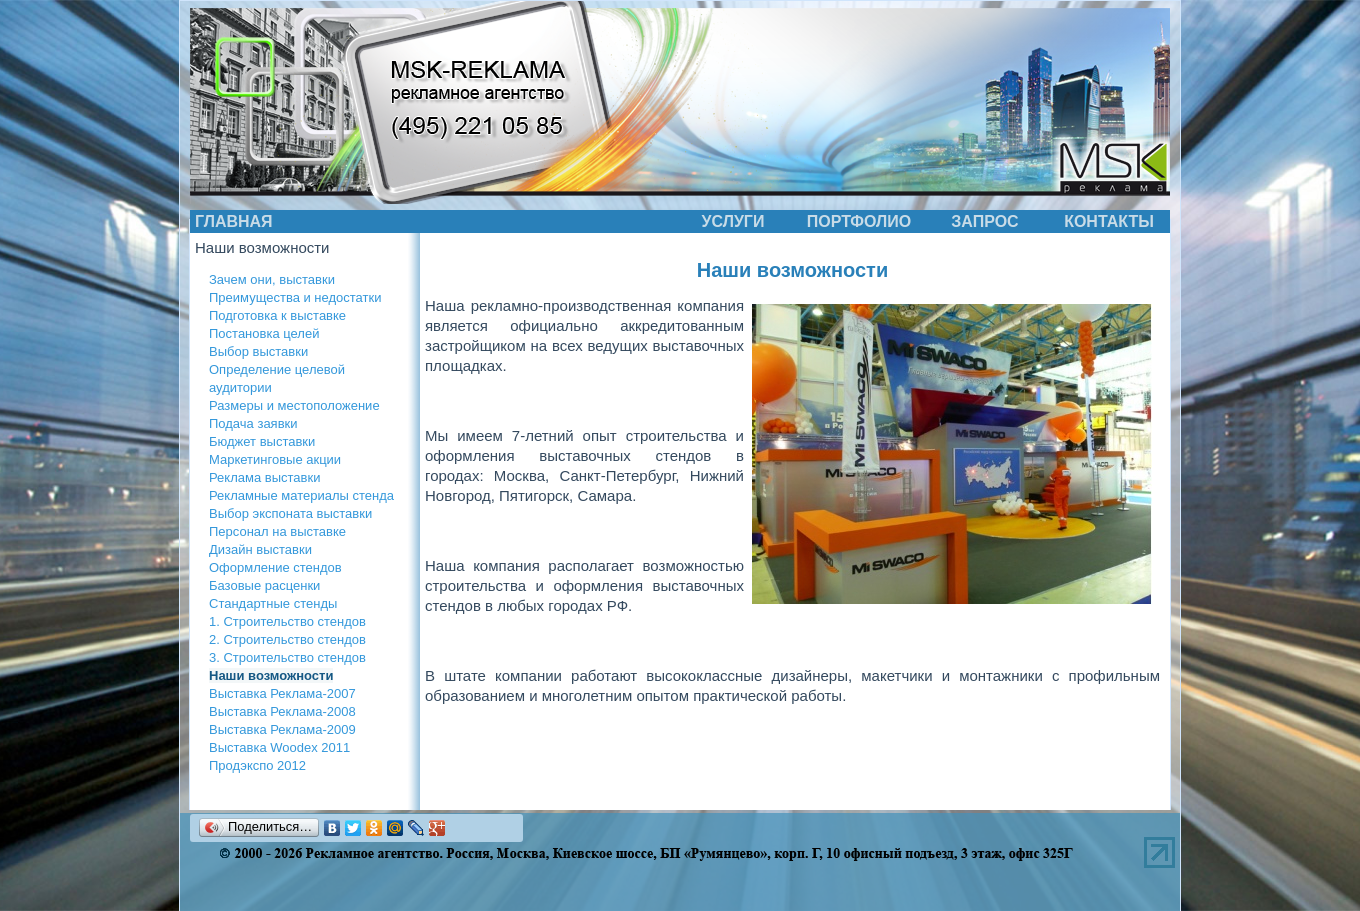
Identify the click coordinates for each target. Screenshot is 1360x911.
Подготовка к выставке (277, 315)
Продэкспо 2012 (257, 765)
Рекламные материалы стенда (301, 495)
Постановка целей (264, 333)
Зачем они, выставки (272, 279)
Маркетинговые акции (275, 459)
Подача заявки (253, 423)
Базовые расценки (264, 585)
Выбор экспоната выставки (290, 513)
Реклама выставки (264, 477)
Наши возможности (271, 675)
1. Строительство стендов (287, 621)
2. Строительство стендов (287, 639)
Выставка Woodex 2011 (279, 747)
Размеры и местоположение (294, 405)
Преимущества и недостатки (295, 297)
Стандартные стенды (273, 603)
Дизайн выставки (260, 549)
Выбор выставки (258, 351)
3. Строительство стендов (287, 657)
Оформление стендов (275, 567)
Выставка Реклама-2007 (282, 693)
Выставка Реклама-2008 (282, 711)
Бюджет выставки (262, 441)
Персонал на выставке (277, 531)
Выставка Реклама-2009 (282, 729)
